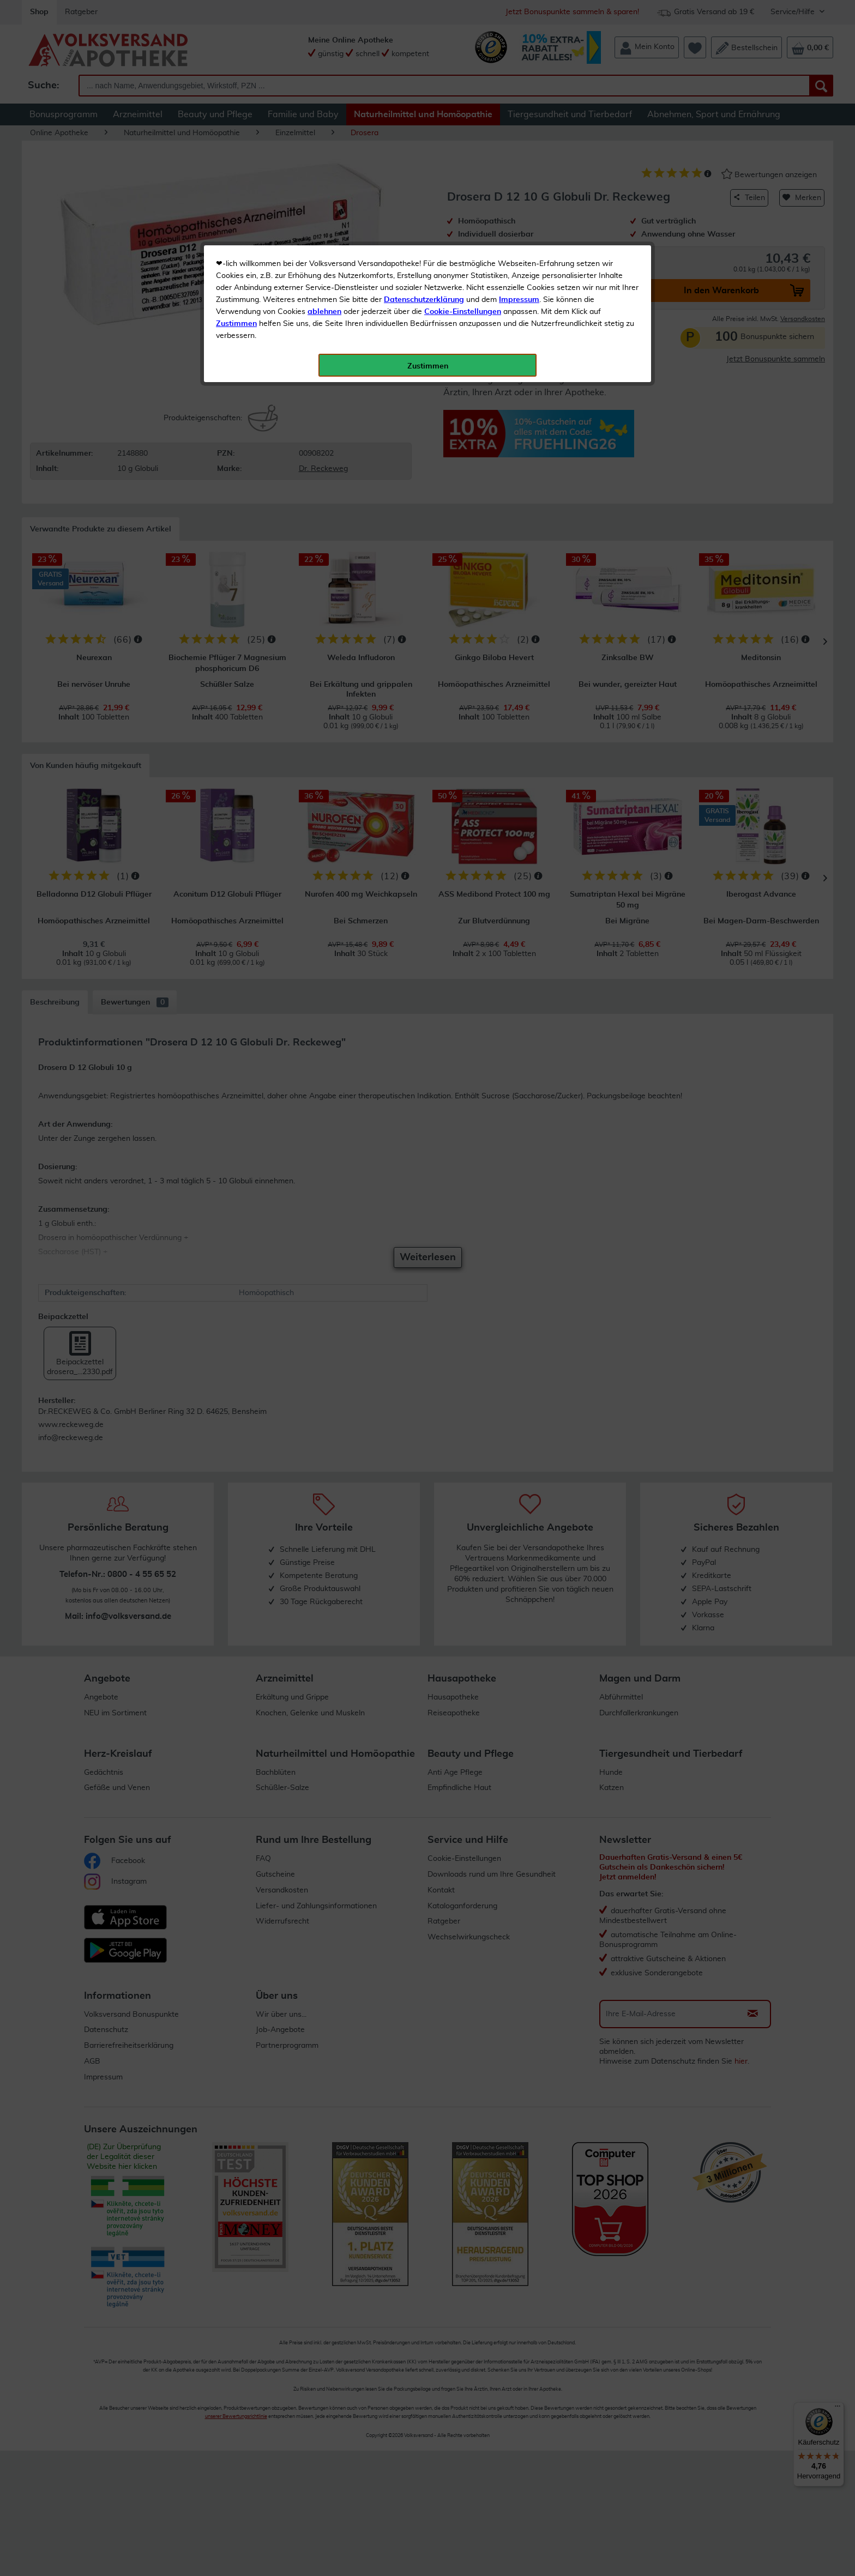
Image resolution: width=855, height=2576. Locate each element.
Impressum (519, 245)
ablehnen (324, 257)
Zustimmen (236, 269)
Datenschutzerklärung (424, 245)
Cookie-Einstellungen (462, 257)
